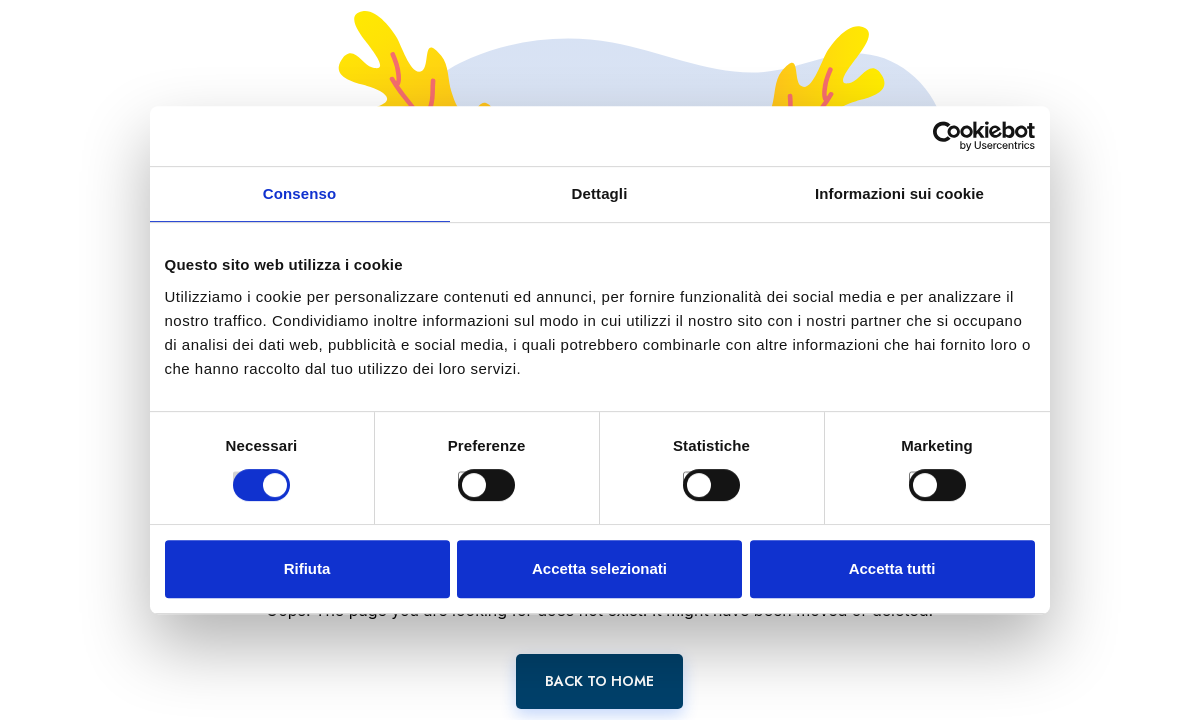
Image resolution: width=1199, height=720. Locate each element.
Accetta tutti (892, 568)
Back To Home (599, 681)
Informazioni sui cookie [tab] (899, 193)
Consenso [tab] (299, 193)
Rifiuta (307, 568)
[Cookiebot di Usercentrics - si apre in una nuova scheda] (947, 136)
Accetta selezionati (599, 568)
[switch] (464, 478)
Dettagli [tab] (600, 193)
